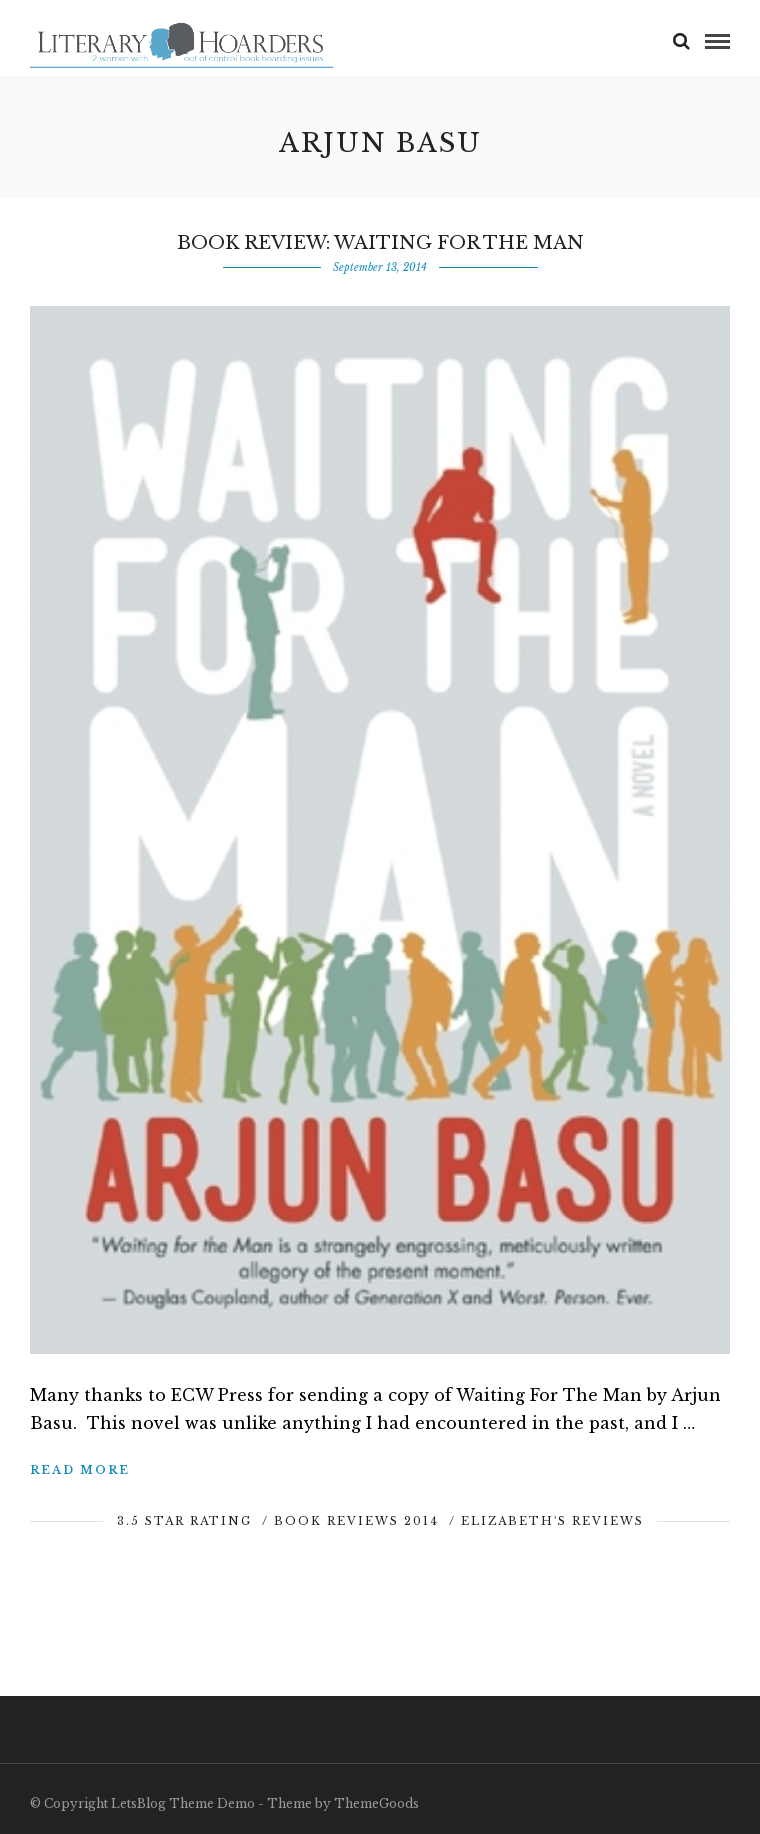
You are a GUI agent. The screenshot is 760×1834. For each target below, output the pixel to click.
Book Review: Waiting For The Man (380, 243)
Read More (80, 1470)
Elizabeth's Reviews (552, 1521)
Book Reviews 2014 (356, 1521)
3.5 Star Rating (184, 1521)
